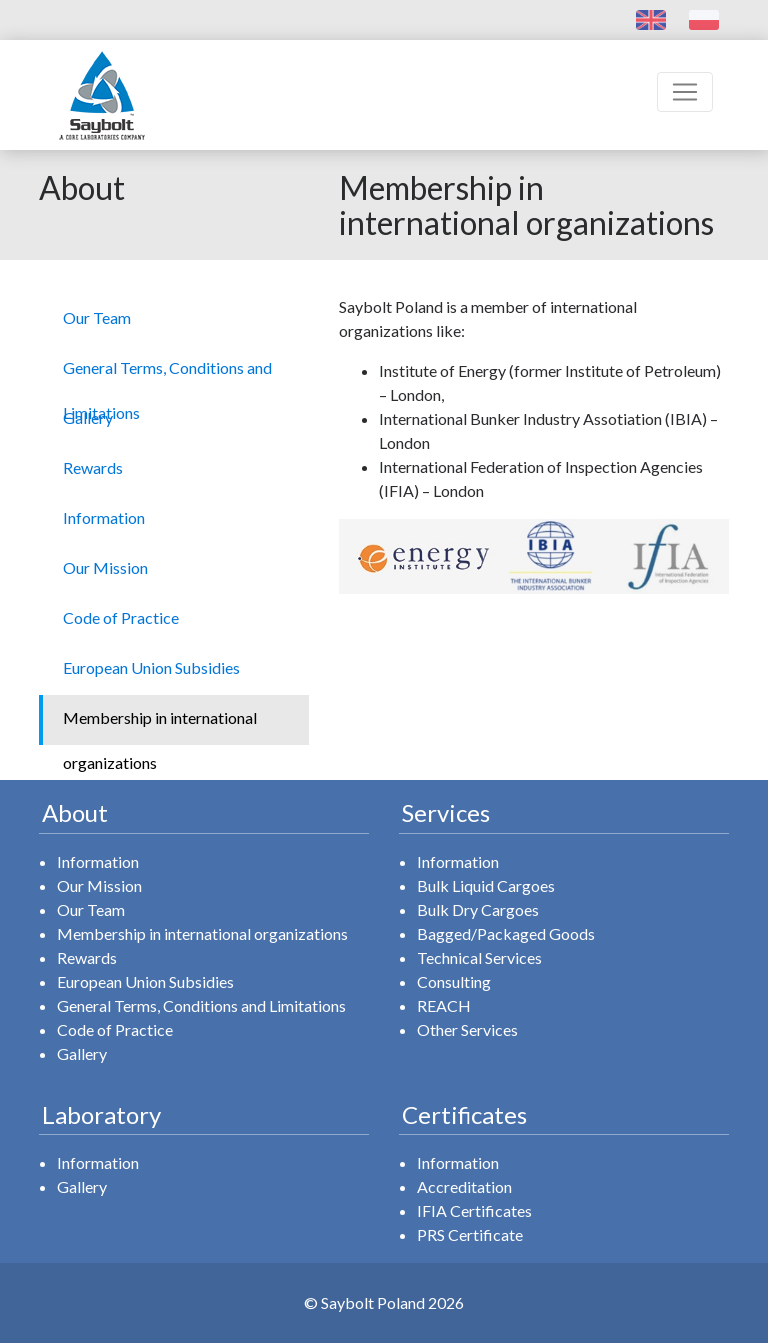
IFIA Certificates (474, 1210)
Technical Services (479, 957)
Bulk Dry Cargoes (478, 909)
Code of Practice (115, 1029)
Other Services (467, 1029)
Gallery (82, 1053)
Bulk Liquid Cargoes (486, 885)
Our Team (91, 909)
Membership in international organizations (202, 933)
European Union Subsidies (145, 981)
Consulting (454, 981)
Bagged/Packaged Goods (506, 933)
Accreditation (464, 1186)
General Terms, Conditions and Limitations (201, 1005)
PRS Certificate (470, 1234)
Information (98, 861)
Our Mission (99, 885)
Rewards (87, 957)
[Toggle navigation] (685, 92)
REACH (444, 1005)
